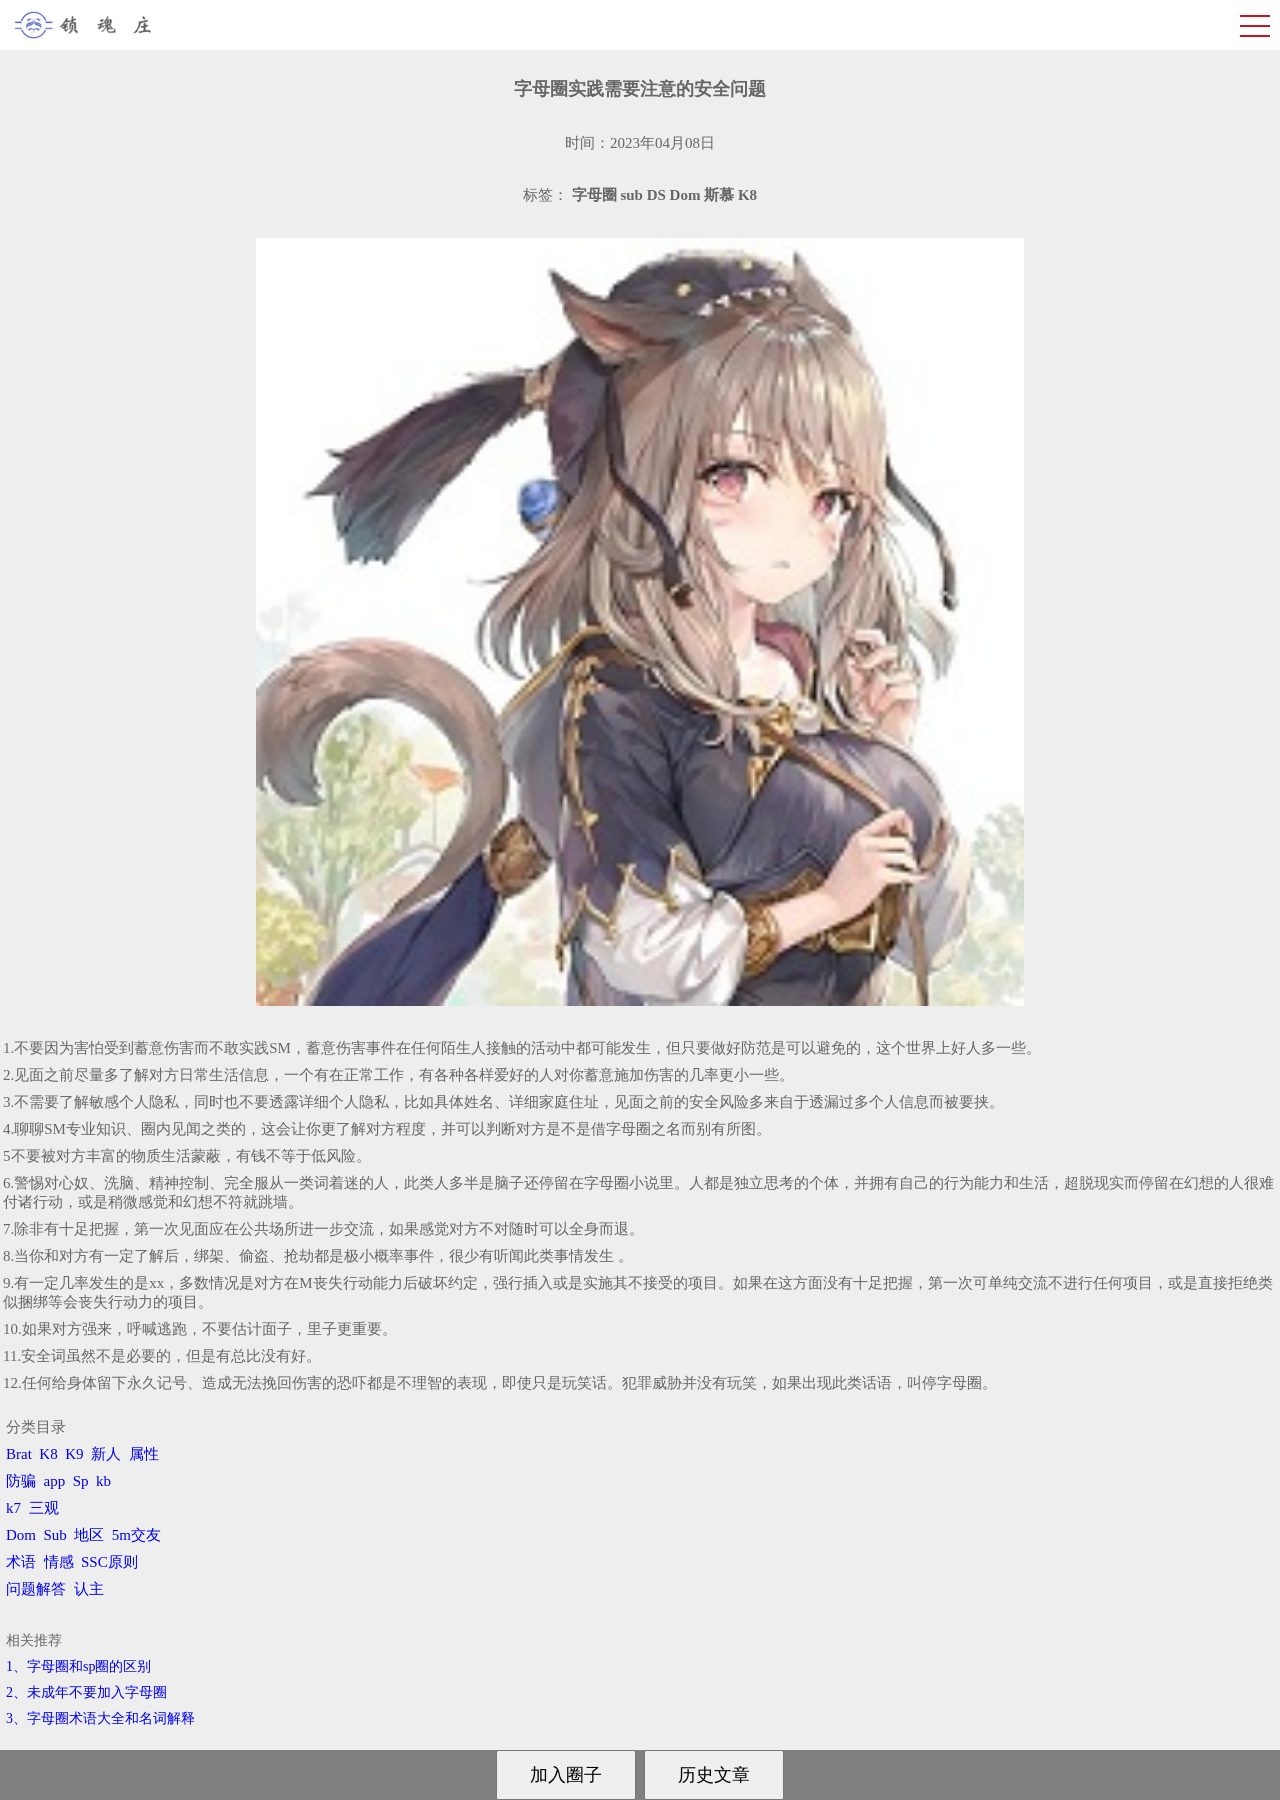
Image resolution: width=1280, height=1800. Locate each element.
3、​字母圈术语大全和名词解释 (100, 1718)
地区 (89, 1535)
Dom (21, 1535)
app (55, 1481)
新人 (106, 1454)
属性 (144, 1454)
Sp (81, 1481)
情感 (59, 1562)
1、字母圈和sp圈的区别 (78, 1666)
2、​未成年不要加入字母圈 (86, 1692)
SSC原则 (109, 1562)
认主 (89, 1589)
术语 (21, 1562)
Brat (19, 1454)
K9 (74, 1454)
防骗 (21, 1481)
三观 (44, 1508)
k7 (13, 1508)
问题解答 (36, 1589)
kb (103, 1481)
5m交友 (136, 1535)
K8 (48, 1454)
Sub (55, 1535)
